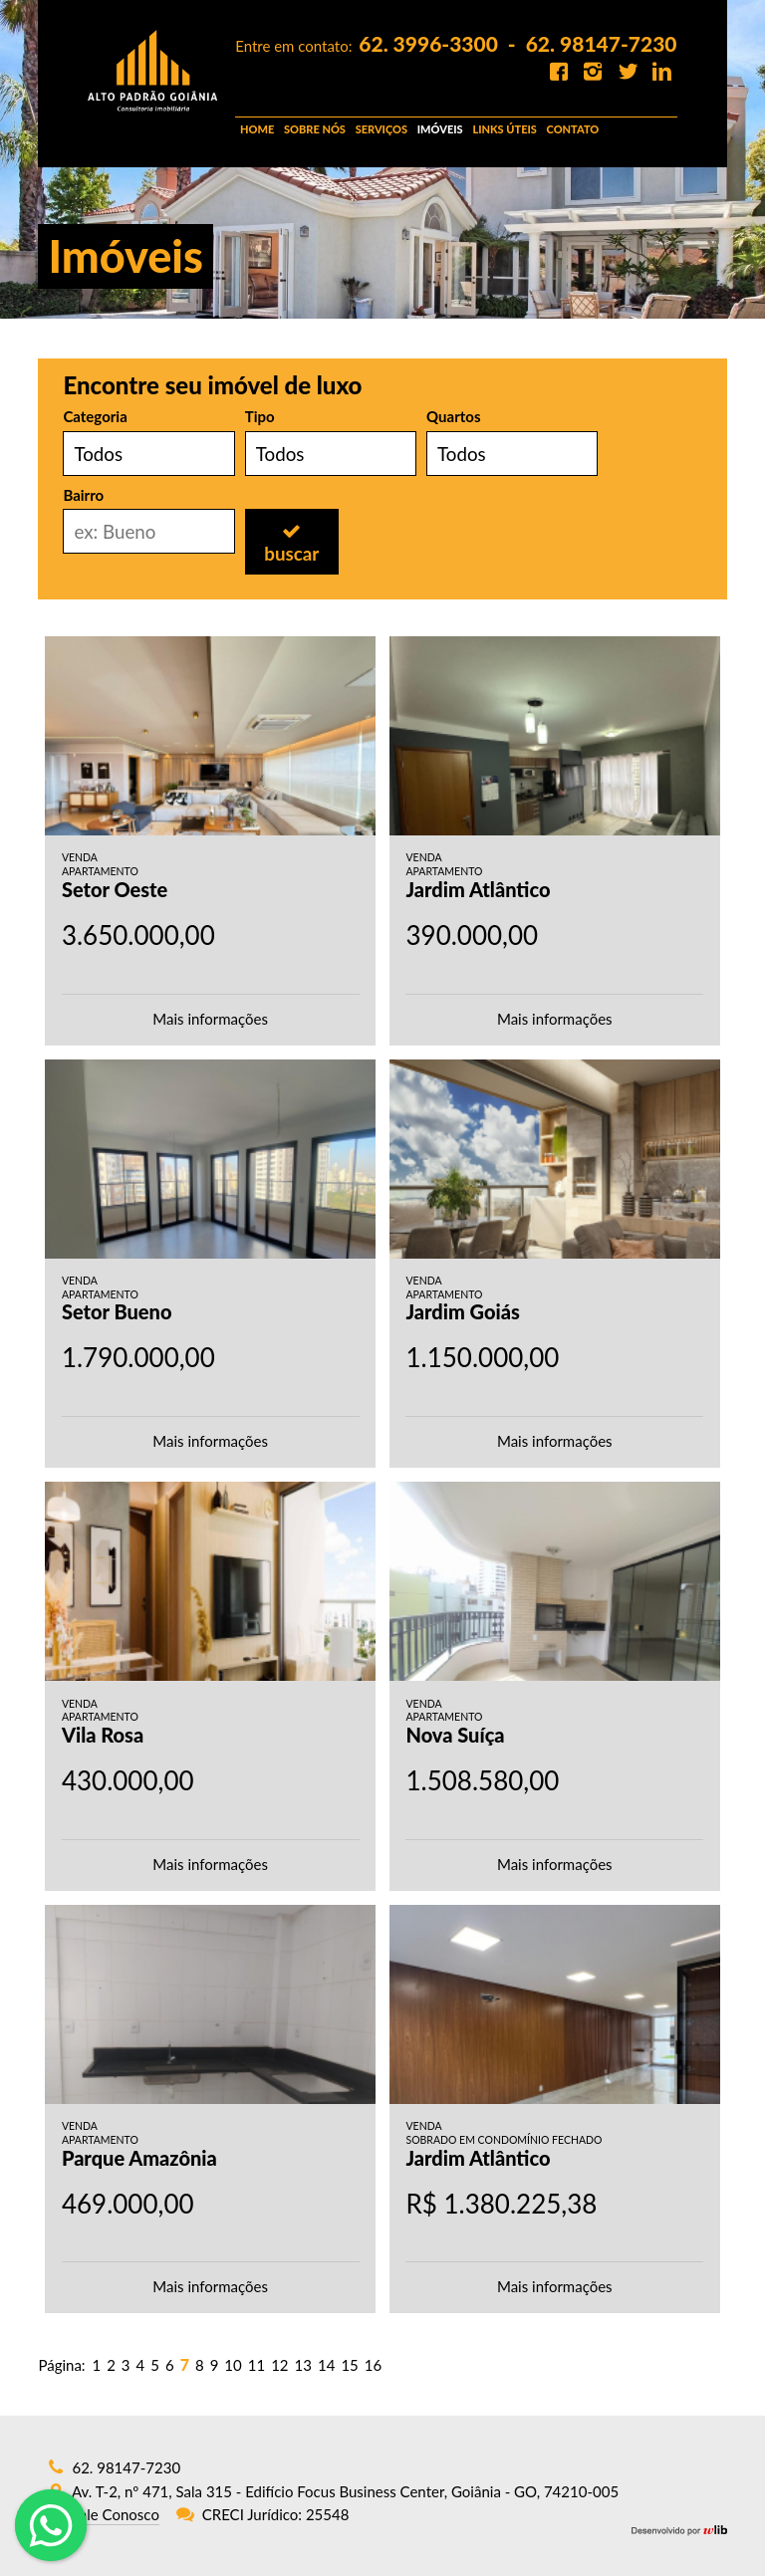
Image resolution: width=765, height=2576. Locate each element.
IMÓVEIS (440, 128)
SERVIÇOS (381, 128)
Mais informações (210, 1019)
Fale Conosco (115, 2514)
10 (232, 2365)
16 (373, 2365)
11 (256, 2365)
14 (326, 2365)
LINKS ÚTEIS (504, 128)
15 (349, 2365)
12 (279, 2365)
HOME (257, 128)
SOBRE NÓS (315, 128)
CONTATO (573, 128)
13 (303, 2365)
